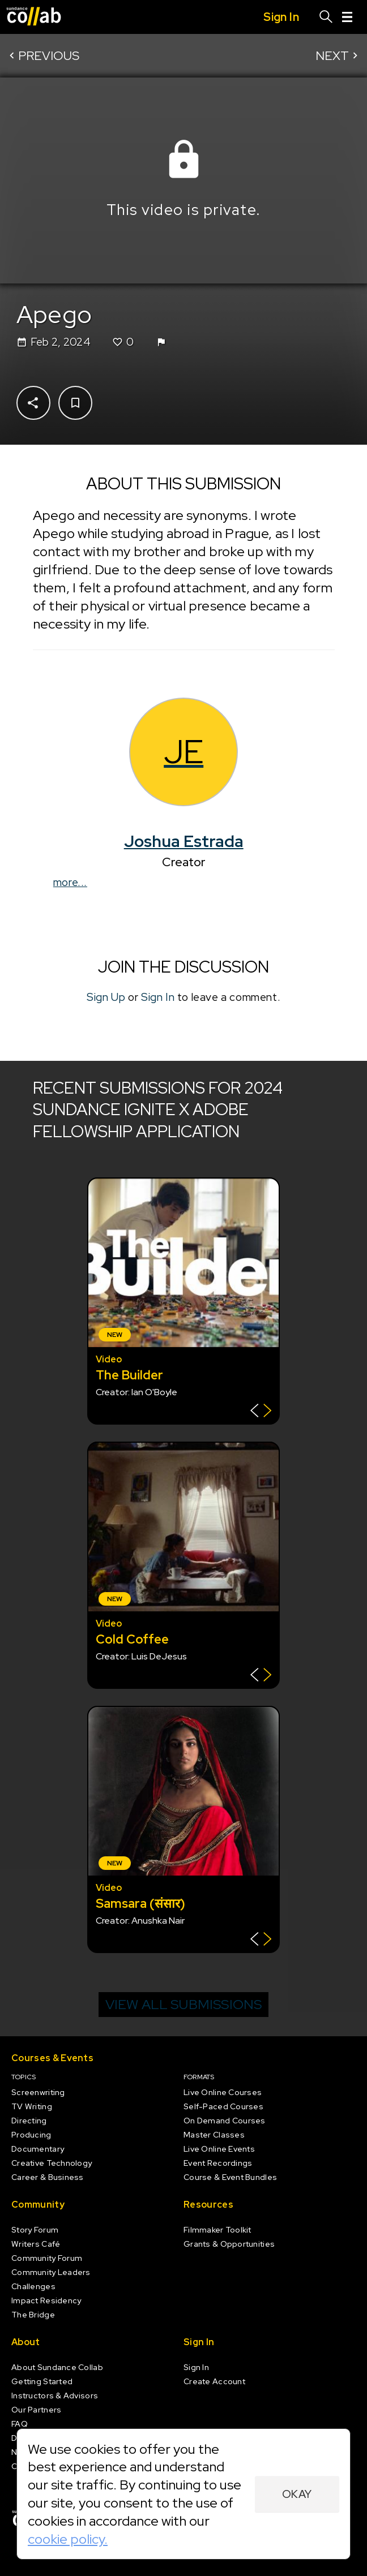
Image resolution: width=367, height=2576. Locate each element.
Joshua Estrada (184, 841)
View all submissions (183, 2004)
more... (70, 882)
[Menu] (347, 17)
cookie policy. (68, 2539)
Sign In (157, 997)
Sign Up (106, 997)
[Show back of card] (260, 1412)
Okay (297, 2494)
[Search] (326, 17)
